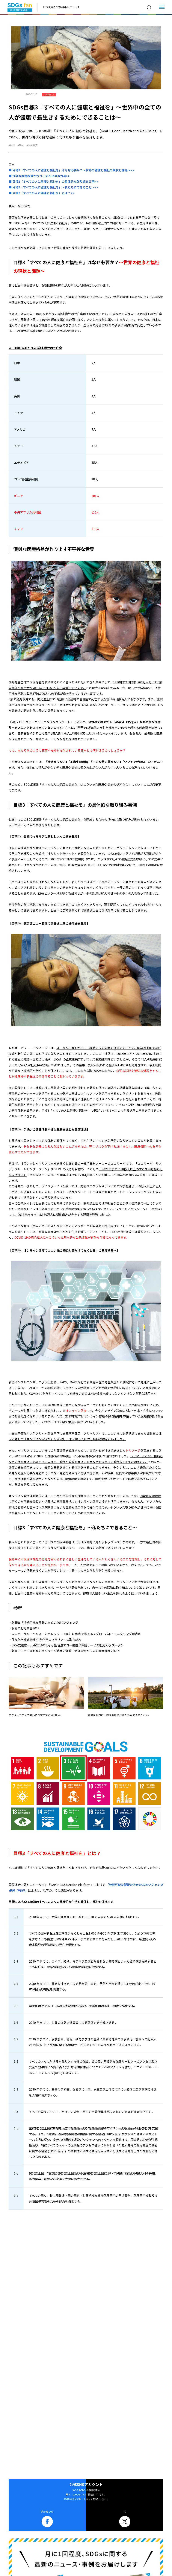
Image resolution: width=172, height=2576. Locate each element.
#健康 (12, 145)
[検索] (149, 7)
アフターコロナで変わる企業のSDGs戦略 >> (35, 1715)
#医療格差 (32, 145)
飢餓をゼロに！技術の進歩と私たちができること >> (118, 1715)
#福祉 (21, 145)
